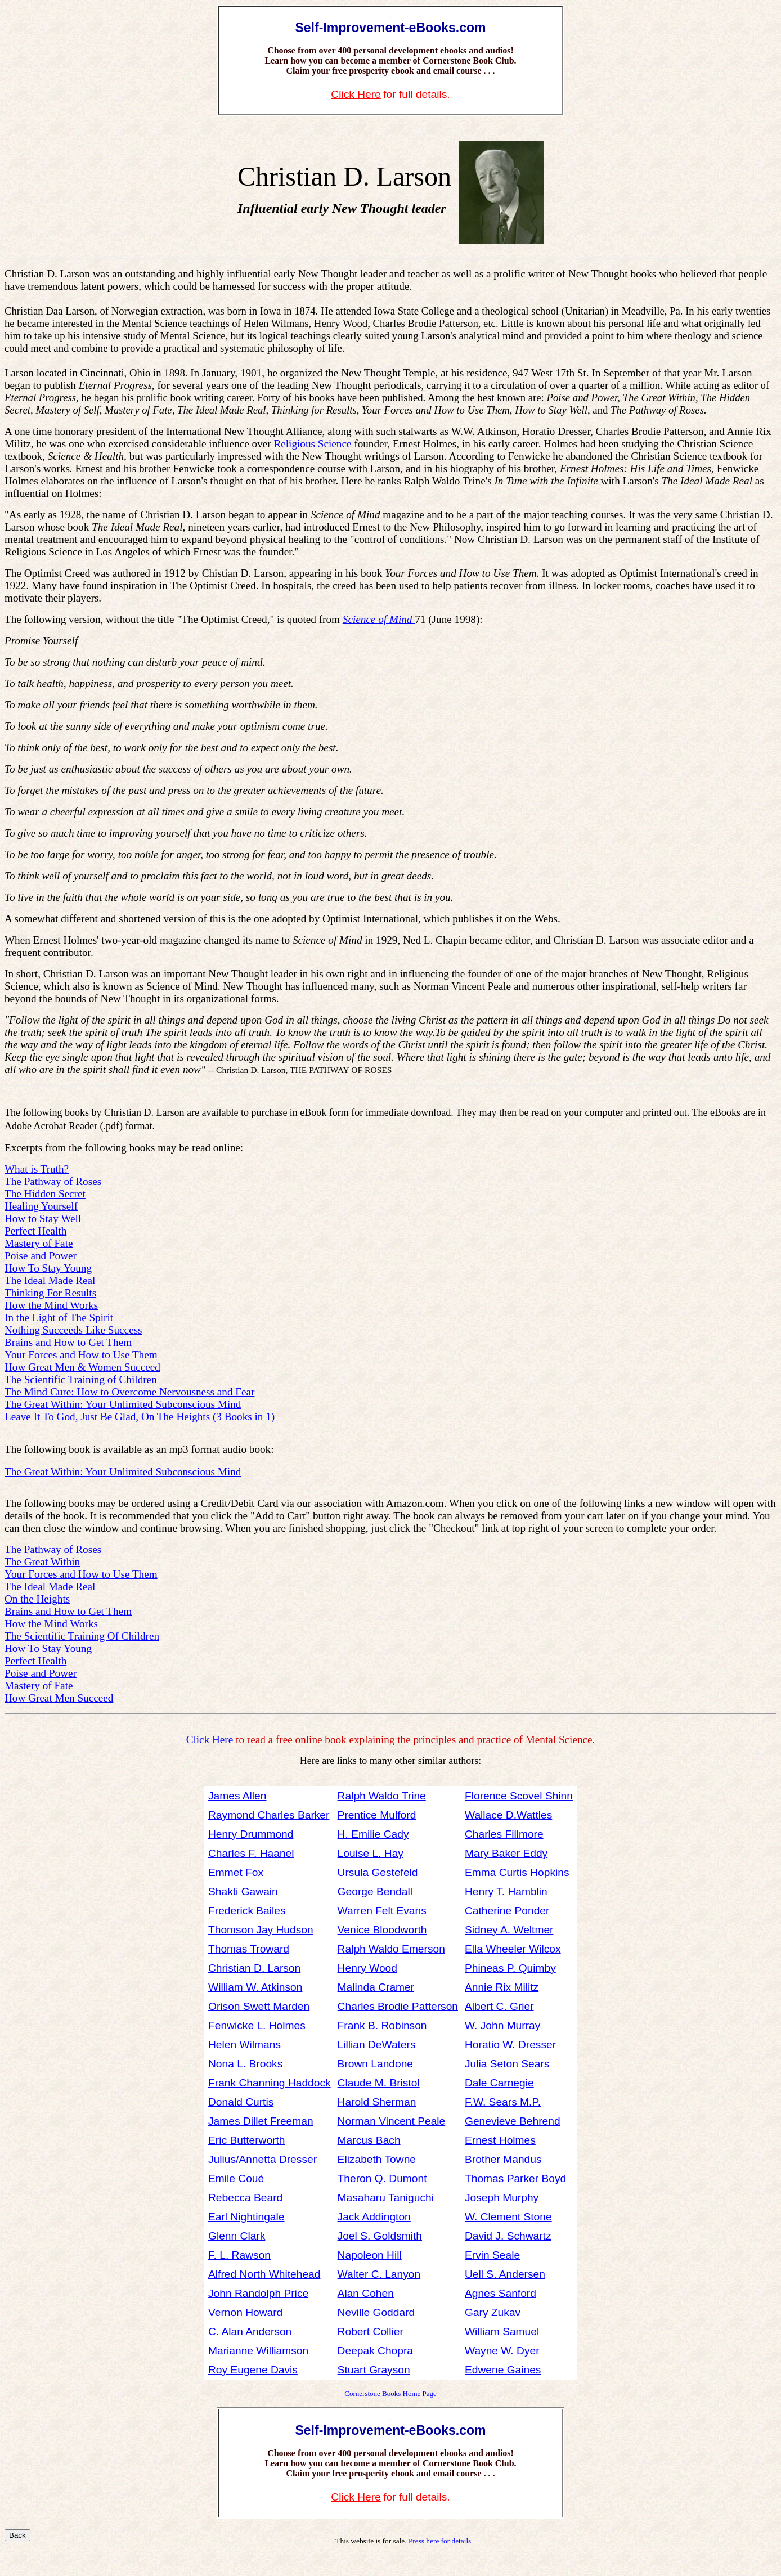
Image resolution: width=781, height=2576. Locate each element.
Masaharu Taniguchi (386, 2197)
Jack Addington (374, 2217)
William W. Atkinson (255, 1987)
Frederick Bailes (247, 1911)
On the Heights (37, 1599)
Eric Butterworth (246, 2140)
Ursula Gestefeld (378, 1872)
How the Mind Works (51, 1305)
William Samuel (502, 2331)
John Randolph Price (258, 2293)
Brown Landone (375, 2064)
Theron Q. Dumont (382, 2178)
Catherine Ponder (507, 1911)
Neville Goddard (376, 2312)
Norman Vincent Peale (392, 2121)
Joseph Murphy (501, 2197)
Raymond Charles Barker (268, 1815)
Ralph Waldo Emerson (391, 1949)
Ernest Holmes (500, 2140)
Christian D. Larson (254, 1968)
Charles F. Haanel (251, 1853)
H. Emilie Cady (373, 1834)
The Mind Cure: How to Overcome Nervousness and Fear (129, 1392)
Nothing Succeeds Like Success (73, 1330)
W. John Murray (502, 2025)
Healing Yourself (41, 1206)
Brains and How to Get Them (68, 1342)
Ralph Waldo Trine (382, 1796)
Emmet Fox (235, 1872)
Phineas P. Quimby (510, 1968)
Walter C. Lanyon (379, 2274)
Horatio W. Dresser (510, 2044)
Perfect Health (35, 1231)
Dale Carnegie (499, 2083)
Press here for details (440, 2541)
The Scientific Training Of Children (82, 1636)
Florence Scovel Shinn (519, 1796)
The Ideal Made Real (50, 1280)
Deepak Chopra (375, 2351)
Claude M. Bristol (379, 2083)
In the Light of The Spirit (59, 1317)
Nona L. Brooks (245, 2064)
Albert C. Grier (499, 2006)
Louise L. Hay (370, 1853)
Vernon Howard (245, 2312)
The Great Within (42, 1562)
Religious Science (312, 444)
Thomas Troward (248, 1949)
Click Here (356, 94)
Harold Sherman (377, 2102)
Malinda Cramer (376, 1987)
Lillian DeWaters (377, 2044)
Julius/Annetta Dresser (262, 2159)
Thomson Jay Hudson (260, 1930)
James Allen (237, 1796)
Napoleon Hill (370, 2255)
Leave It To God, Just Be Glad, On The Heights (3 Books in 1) (140, 1416)
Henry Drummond (250, 1834)
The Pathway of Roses (53, 1181)
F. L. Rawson (239, 2255)
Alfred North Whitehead (264, 2274)
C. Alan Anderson (249, 2331)
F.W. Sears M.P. (503, 2102)
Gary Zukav (492, 2312)
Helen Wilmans (244, 2044)
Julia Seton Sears (507, 2064)
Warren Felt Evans (382, 1911)
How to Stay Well (43, 1218)
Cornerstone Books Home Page (390, 2393)
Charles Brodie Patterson (398, 2006)
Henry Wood (367, 1968)
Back (17, 2535)
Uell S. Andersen (505, 2274)
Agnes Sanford (500, 2293)
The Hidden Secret (45, 1194)
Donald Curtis (240, 2102)
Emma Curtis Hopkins (517, 1872)
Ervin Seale (492, 2255)
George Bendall (375, 1891)
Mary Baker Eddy (506, 1853)
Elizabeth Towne (377, 2159)
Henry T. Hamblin (506, 1891)
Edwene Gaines (503, 2370)
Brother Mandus (503, 2159)
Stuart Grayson (374, 2370)
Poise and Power (41, 1256)
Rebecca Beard (245, 2197)
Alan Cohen (366, 2293)
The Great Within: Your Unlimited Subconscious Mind (123, 1404)
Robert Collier (370, 2331)
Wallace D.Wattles (508, 1815)
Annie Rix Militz (501, 1987)
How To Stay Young (48, 1268)
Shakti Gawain (243, 1891)
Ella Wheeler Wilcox (513, 1949)
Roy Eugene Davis (253, 2370)
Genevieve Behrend (512, 2121)
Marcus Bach (369, 2140)
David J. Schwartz (508, 2236)
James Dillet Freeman (260, 2121)
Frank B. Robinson (382, 2025)
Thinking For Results (50, 1293)
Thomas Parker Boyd (515, 2178)
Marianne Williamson (258, 2351)
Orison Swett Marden (258, 2006)
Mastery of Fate (39, 1243)
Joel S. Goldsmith (380, 2236)
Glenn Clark (236, 2236)
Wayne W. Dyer (502, 2351)
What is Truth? (37, 1169)
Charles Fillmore (504, 1834)
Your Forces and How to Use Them (81, 1355)
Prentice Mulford (377, 1815)
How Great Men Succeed (59, 1698)
